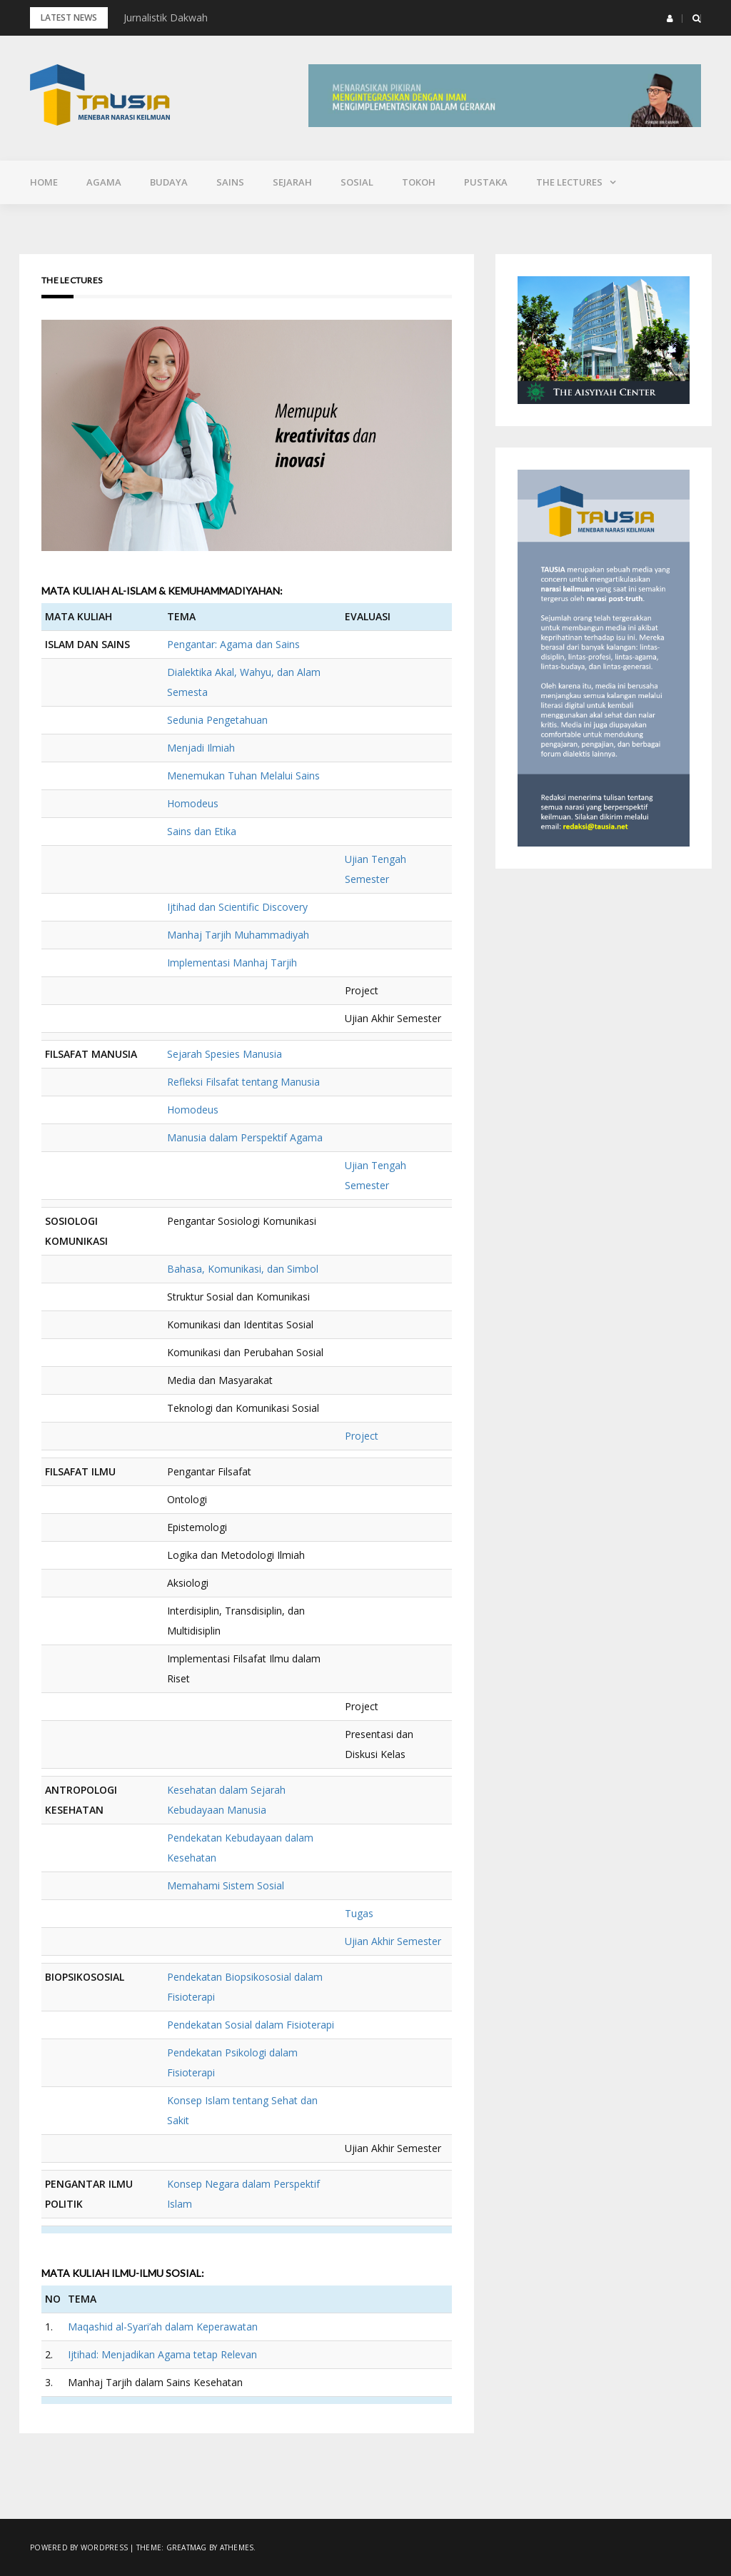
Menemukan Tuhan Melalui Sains (243, 775)
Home (44, 182)
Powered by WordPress (79, 2547)
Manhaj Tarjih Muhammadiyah (238, 934)
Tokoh (418, 182)
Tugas (359, 1913)
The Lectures (569, 182)
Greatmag (186, 2547)
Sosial (357, 182)
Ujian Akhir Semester (393, 1941)
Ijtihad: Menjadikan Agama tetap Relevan (162, 2354)
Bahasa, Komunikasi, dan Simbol (242, 1269)
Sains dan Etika (201, 831)
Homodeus (192, 803)
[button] (670, 18)
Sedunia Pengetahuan (217, 720)
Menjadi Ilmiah (201, 747)
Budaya (169, 182)
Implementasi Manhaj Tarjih (232, 962)
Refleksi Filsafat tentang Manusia (243, 1082)
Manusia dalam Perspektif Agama (245, 1137)
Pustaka (486, 182)
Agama (103, 182)
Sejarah (292, 182)
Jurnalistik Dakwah (165, 17)
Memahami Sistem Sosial (225, 1885)
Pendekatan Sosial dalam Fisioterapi (250, 2024)
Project (361, 1436)
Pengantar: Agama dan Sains (233, 644)
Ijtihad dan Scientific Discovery (237, 907)
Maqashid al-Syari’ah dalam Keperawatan (163, 2326)
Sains (230, 182)
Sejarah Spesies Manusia (224, 1054)
